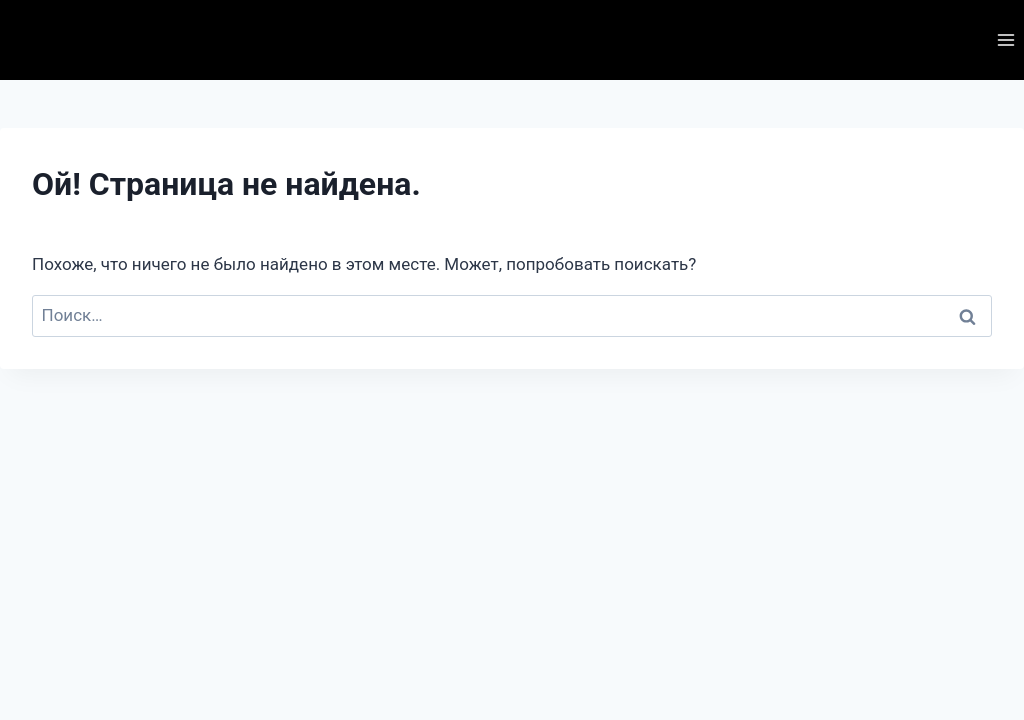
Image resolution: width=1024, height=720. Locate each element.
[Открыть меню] (1005, 39)
